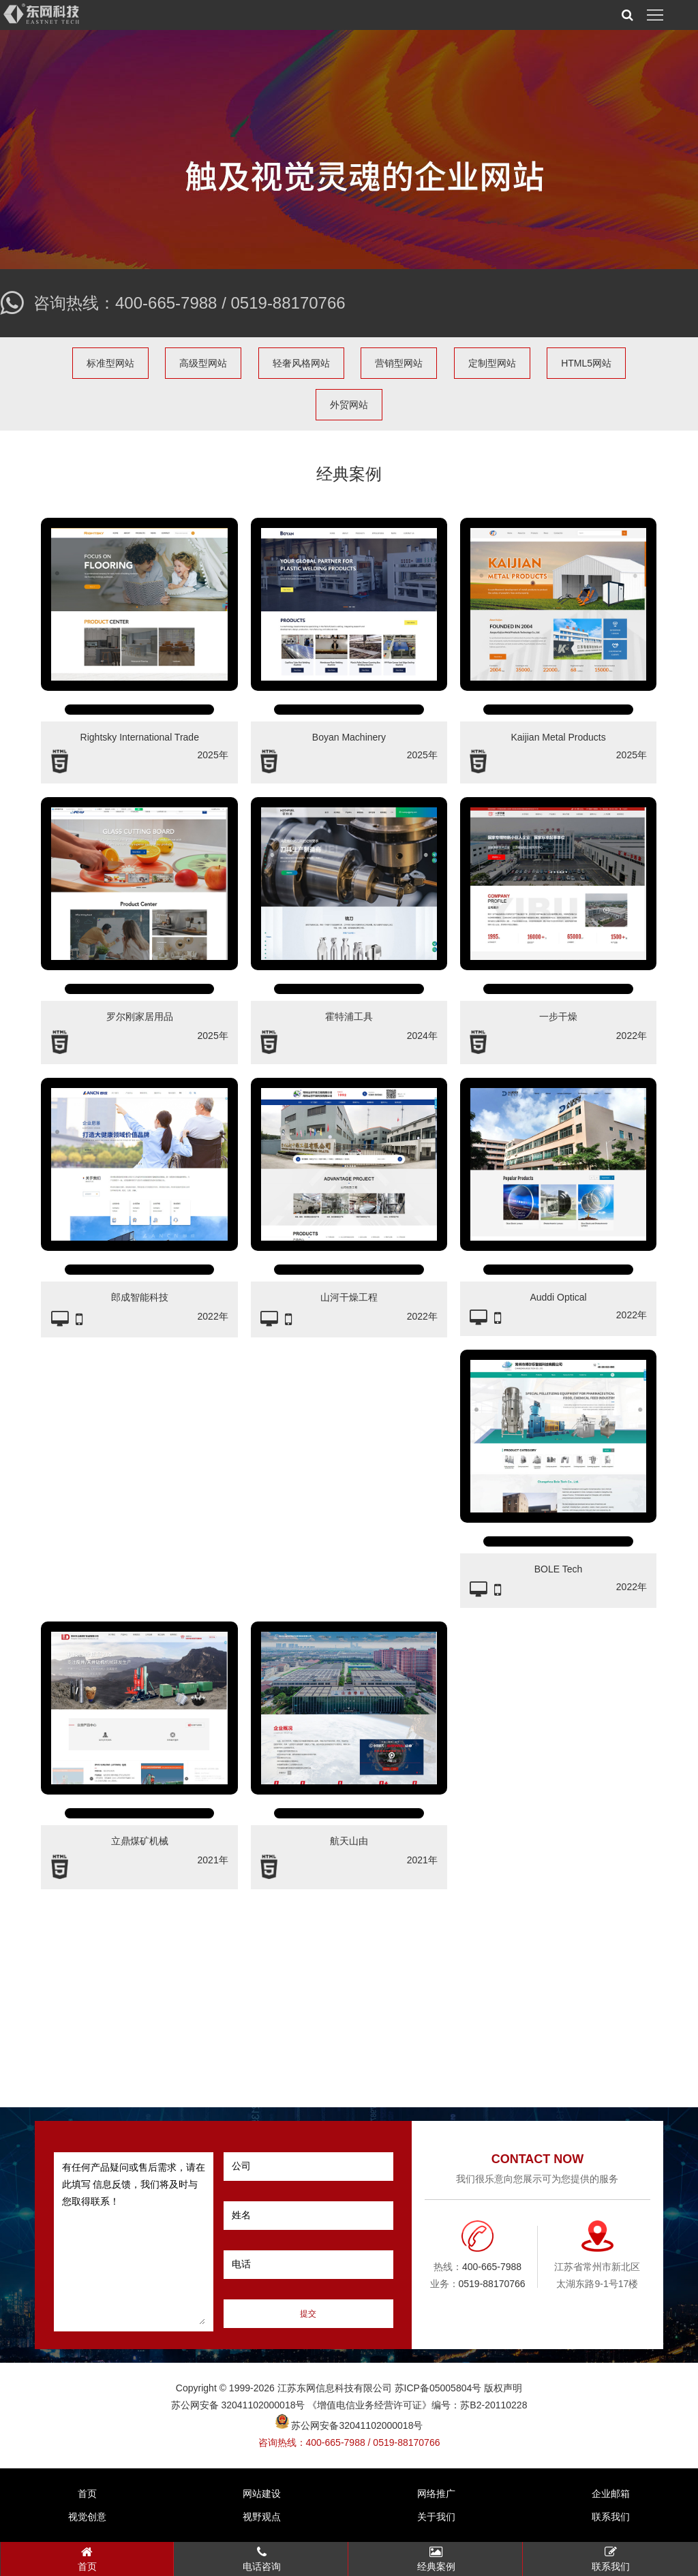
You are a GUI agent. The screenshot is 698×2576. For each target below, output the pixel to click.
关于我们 (436, 2516)
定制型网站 (492, 363)
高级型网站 (203, 363)
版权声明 (503, 2388)
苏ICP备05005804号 (438, 2388)
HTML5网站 (586, 363)
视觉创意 (87, 2516)
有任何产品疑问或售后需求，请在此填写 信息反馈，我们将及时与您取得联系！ (134, 2242)
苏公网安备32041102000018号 (349, 2425)
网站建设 (262, 2493)
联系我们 (611, 2516)
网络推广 (436, 2493)
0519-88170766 (287, 303)
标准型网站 (110, 363)
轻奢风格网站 (301, 363)
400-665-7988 (166, 303)
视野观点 (262, 2516)
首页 (87, 2493)
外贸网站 (349, 404)
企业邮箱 (611, 2493)
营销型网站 (399, 363)
